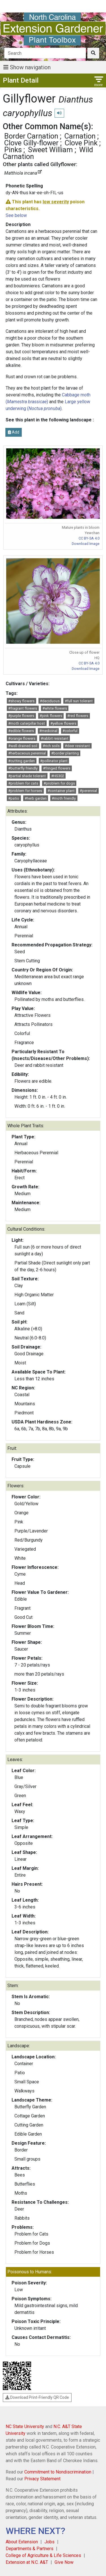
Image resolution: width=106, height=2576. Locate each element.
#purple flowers (21, 716)
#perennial (88, 791)
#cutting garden (21, 761)
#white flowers (54, 708)
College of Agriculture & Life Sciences (43, 2555)
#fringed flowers (56, 768)
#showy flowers (21, 701)
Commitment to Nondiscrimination (57, 2472)
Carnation (80, 136)
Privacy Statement (42, 2478)
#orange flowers (21, 738)
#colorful (69, 731)
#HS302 (57, 776)
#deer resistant (77, 746)
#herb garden (36, 798)
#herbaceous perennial (27, 753)
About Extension (22, 2541)
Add (13, 432)
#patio (13, 798)
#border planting (65, 753)
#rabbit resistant (54, 738)
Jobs (49, 2541)
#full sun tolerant (79, 701)
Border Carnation (31, 136)
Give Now (64, 2562)
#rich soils (51, 746)
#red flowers (77, 716)
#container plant (61, 791)
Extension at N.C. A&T (27, 2562)
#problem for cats (23, 783)
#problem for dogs (59, 783)
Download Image (85, 543)
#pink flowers (51, 716)
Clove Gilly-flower (31, 143)
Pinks (13, 149)
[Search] (45, 53)
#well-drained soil (22, 746)
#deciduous (50, 701)
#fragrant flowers (22, 708)
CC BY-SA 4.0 (89, 538)
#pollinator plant (54, 761)
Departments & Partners (29, 2548)
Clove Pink (81, 143)
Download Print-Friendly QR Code (37, 2397)
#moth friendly (64, 798)
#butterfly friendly (23, 768)
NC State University (25, 2426)
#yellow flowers (63, 723)
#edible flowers (21, 731)
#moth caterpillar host (26, 723)
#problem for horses (25, 791)
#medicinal (48, 731)
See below (16, 215)
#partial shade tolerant (27, 776)
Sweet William (50, 149)
